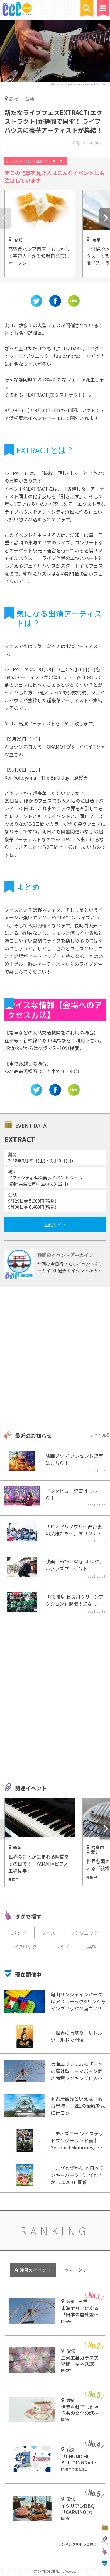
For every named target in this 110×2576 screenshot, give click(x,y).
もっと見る (99, 1435)
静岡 (13, 98)
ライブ (62, 1946)
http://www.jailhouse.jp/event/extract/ (79, 84)
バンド (19, 1932)
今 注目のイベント (32, 2270)
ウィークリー (78, 2270)
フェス (48, 1932)
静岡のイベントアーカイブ (65, 1254)
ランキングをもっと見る (77, 2543)
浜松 (92, 1946)
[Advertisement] (55, 1359)
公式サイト (55, 1224)
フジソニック (84, 1932)
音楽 (29, 98)
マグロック (25, 1946)
